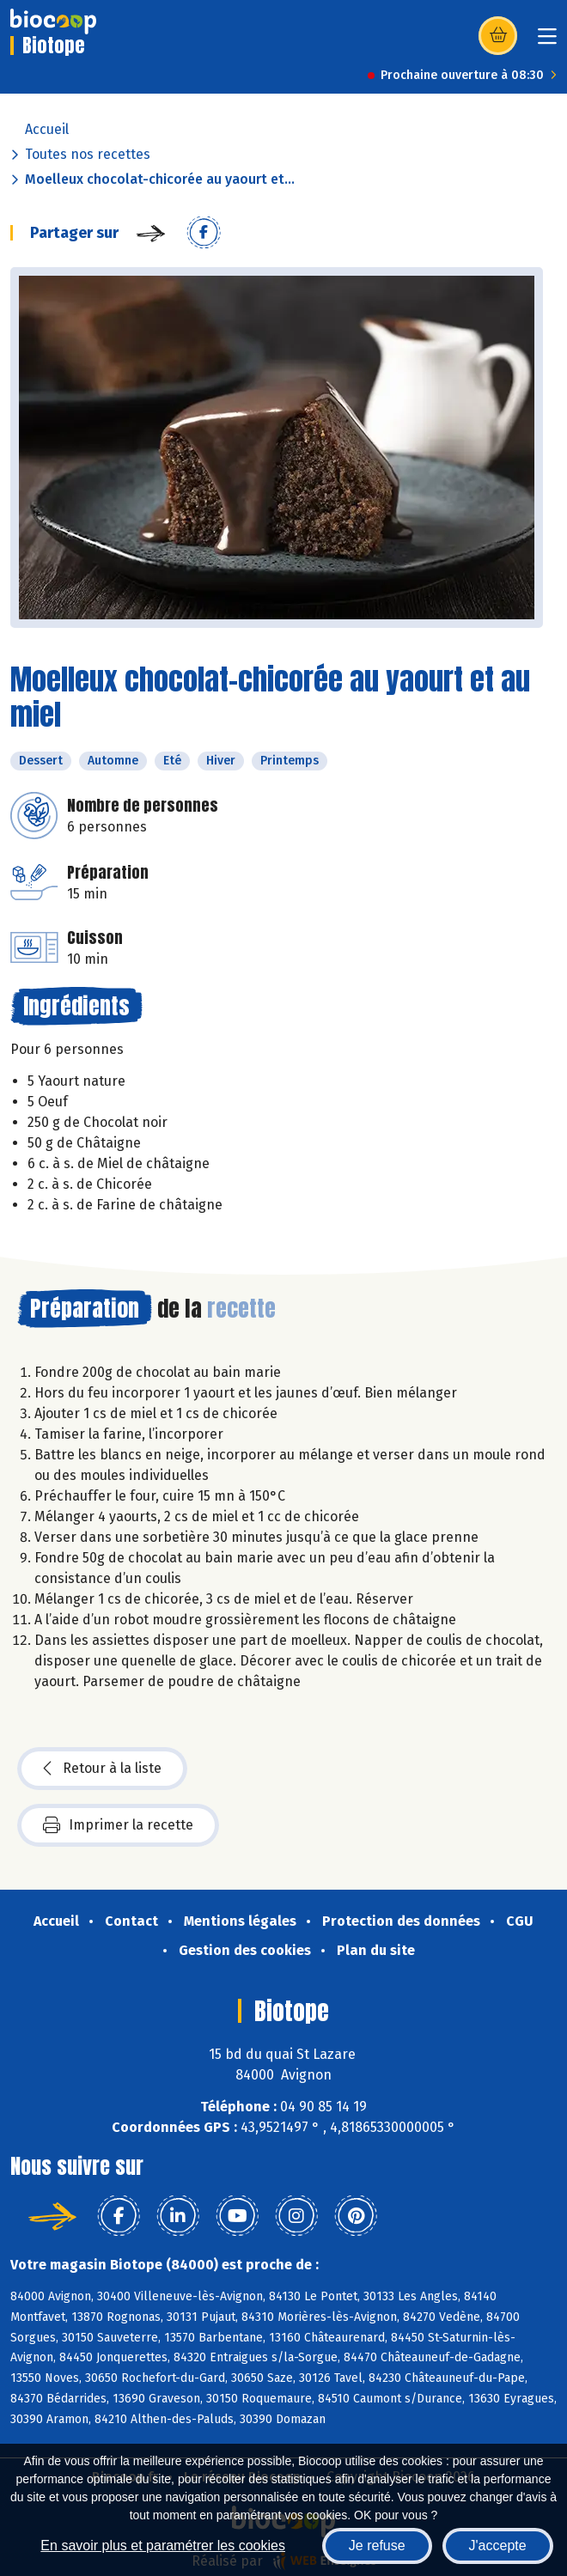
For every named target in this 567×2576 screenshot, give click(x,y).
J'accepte (498, 2545)
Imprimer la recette (118, 1825)
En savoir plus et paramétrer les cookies (162, 2545)
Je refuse (377, 2545)
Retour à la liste (102, 1768)
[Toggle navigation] (547, 41)
